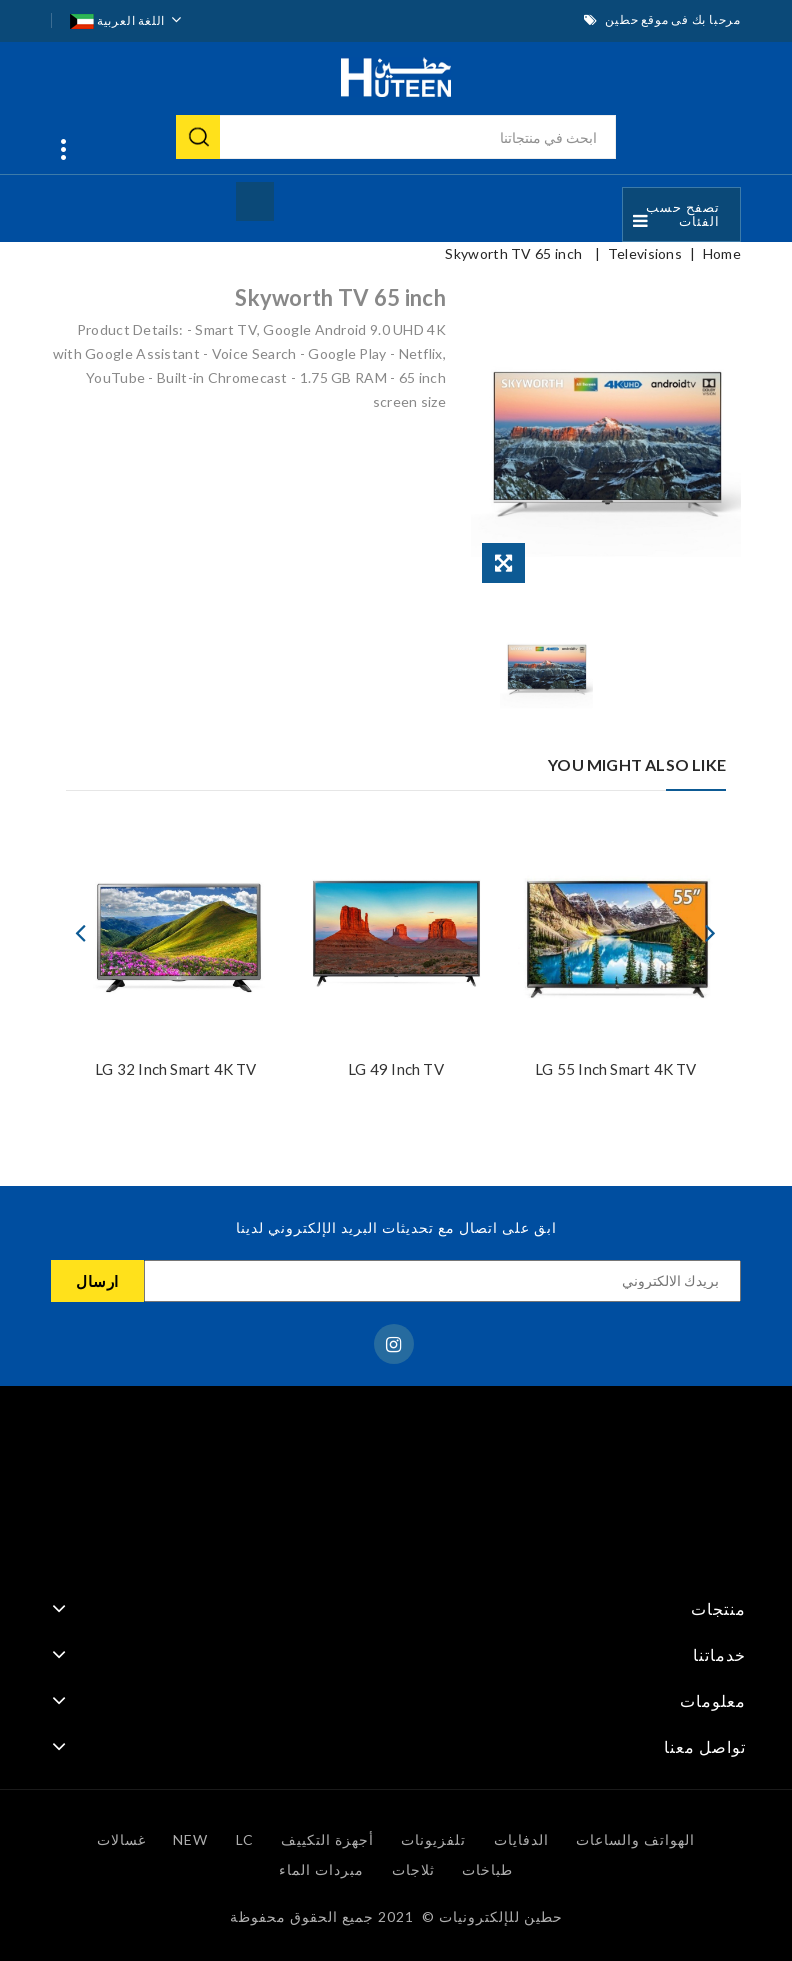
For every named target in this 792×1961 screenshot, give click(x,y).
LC (245, 1839)
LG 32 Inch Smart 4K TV (175, 1069)
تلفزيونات (433, 1839)
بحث (198, 137)
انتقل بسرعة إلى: (58, 152)
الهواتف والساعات (635, 1839)
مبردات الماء (321, 1869)
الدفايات (521, 1839)
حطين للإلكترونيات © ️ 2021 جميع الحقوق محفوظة (396, 1916)
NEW (190, 1839)
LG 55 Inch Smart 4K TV (615, 1069)
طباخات (487, 1869)
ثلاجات (413, 1869)
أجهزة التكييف (327, 1839)
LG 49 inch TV (396, 1069)
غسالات (121, 1839)
